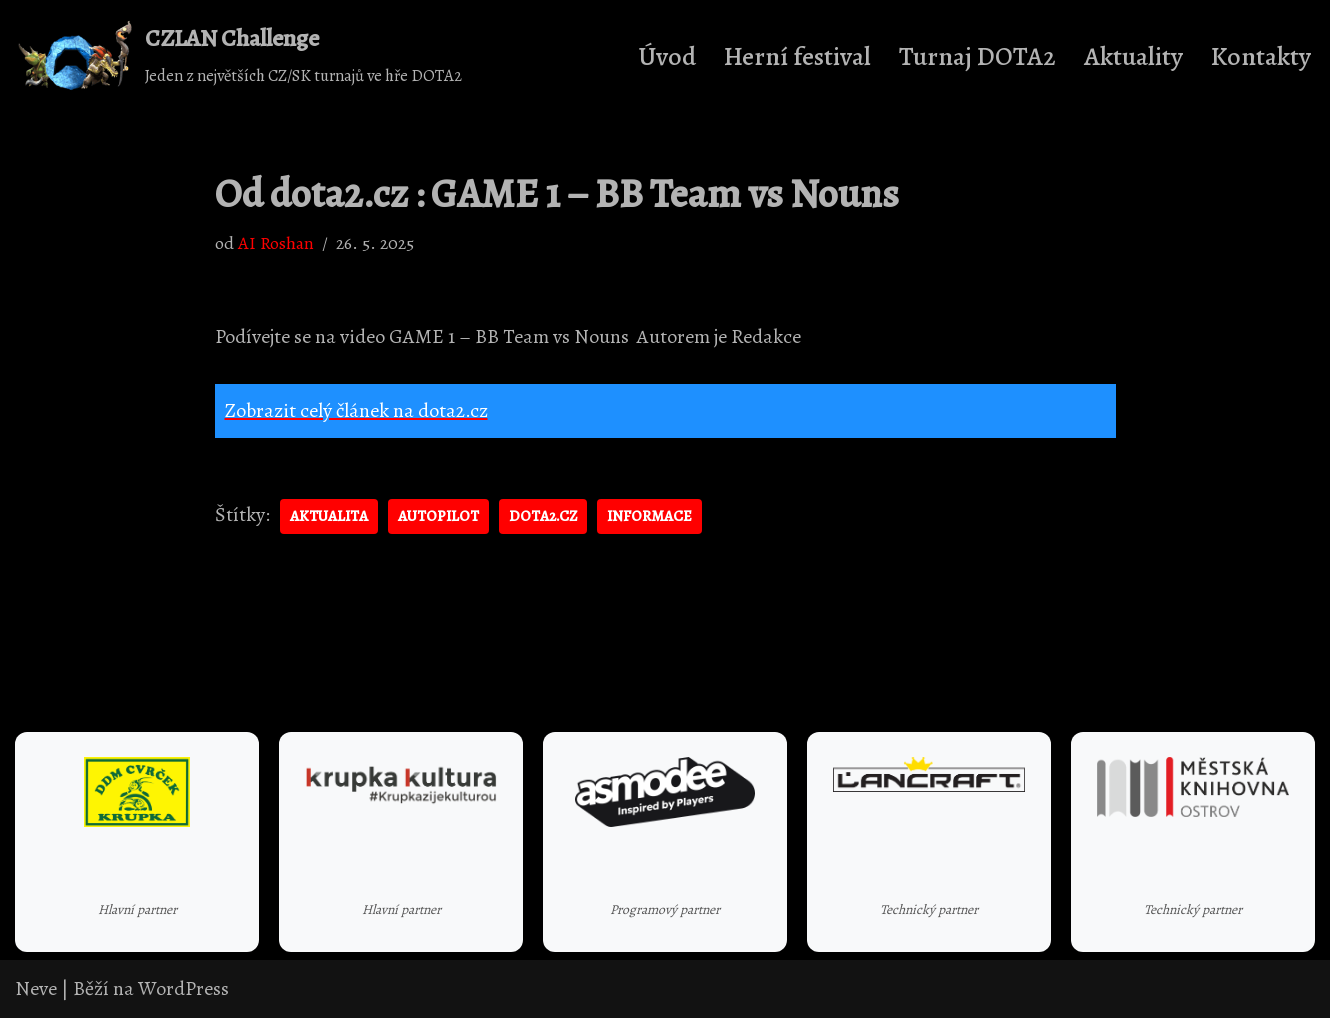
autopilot (438, 516)
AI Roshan (276, 243)
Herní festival (797, 56)
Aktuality (1133, 56)
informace (649, 516)
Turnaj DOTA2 (977, 56)
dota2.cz (543, 516)
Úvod (667, 56)
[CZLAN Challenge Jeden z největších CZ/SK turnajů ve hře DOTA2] (238, 56)
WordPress (183, 988)
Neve (36, 988)
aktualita (329, 516)
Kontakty (1261, 56)
